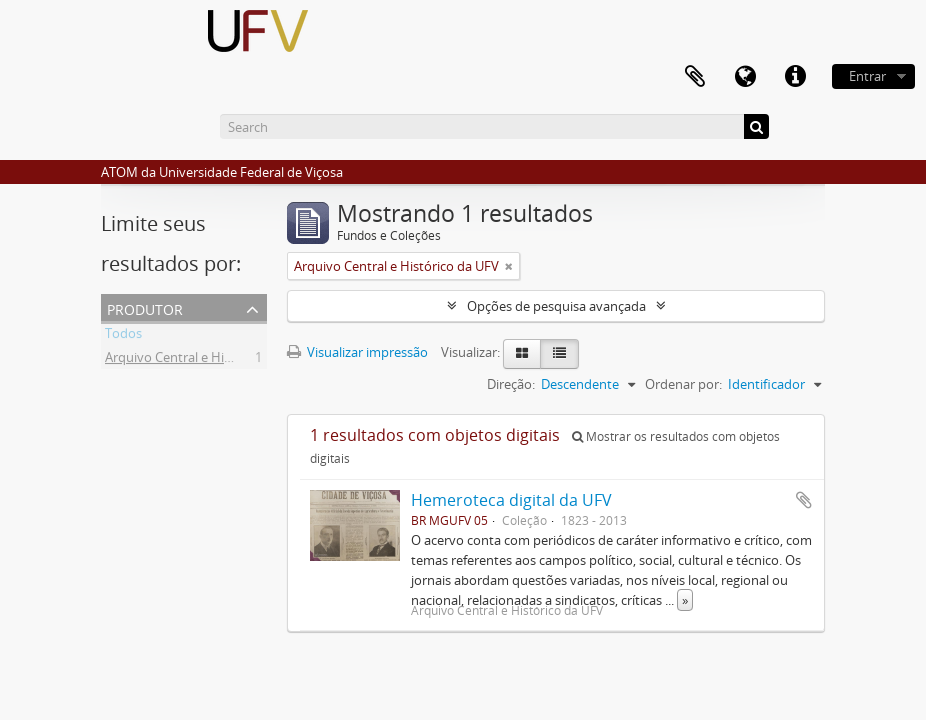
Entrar (867, 76)
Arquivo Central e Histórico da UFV (207, 360)
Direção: (511, 384)
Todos (123, 336)
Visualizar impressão (357, 352)
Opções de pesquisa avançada (556, 306)
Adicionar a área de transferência (804, 500)
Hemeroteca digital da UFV (511, 500)
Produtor (145, 307)
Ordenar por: (683, 384)
